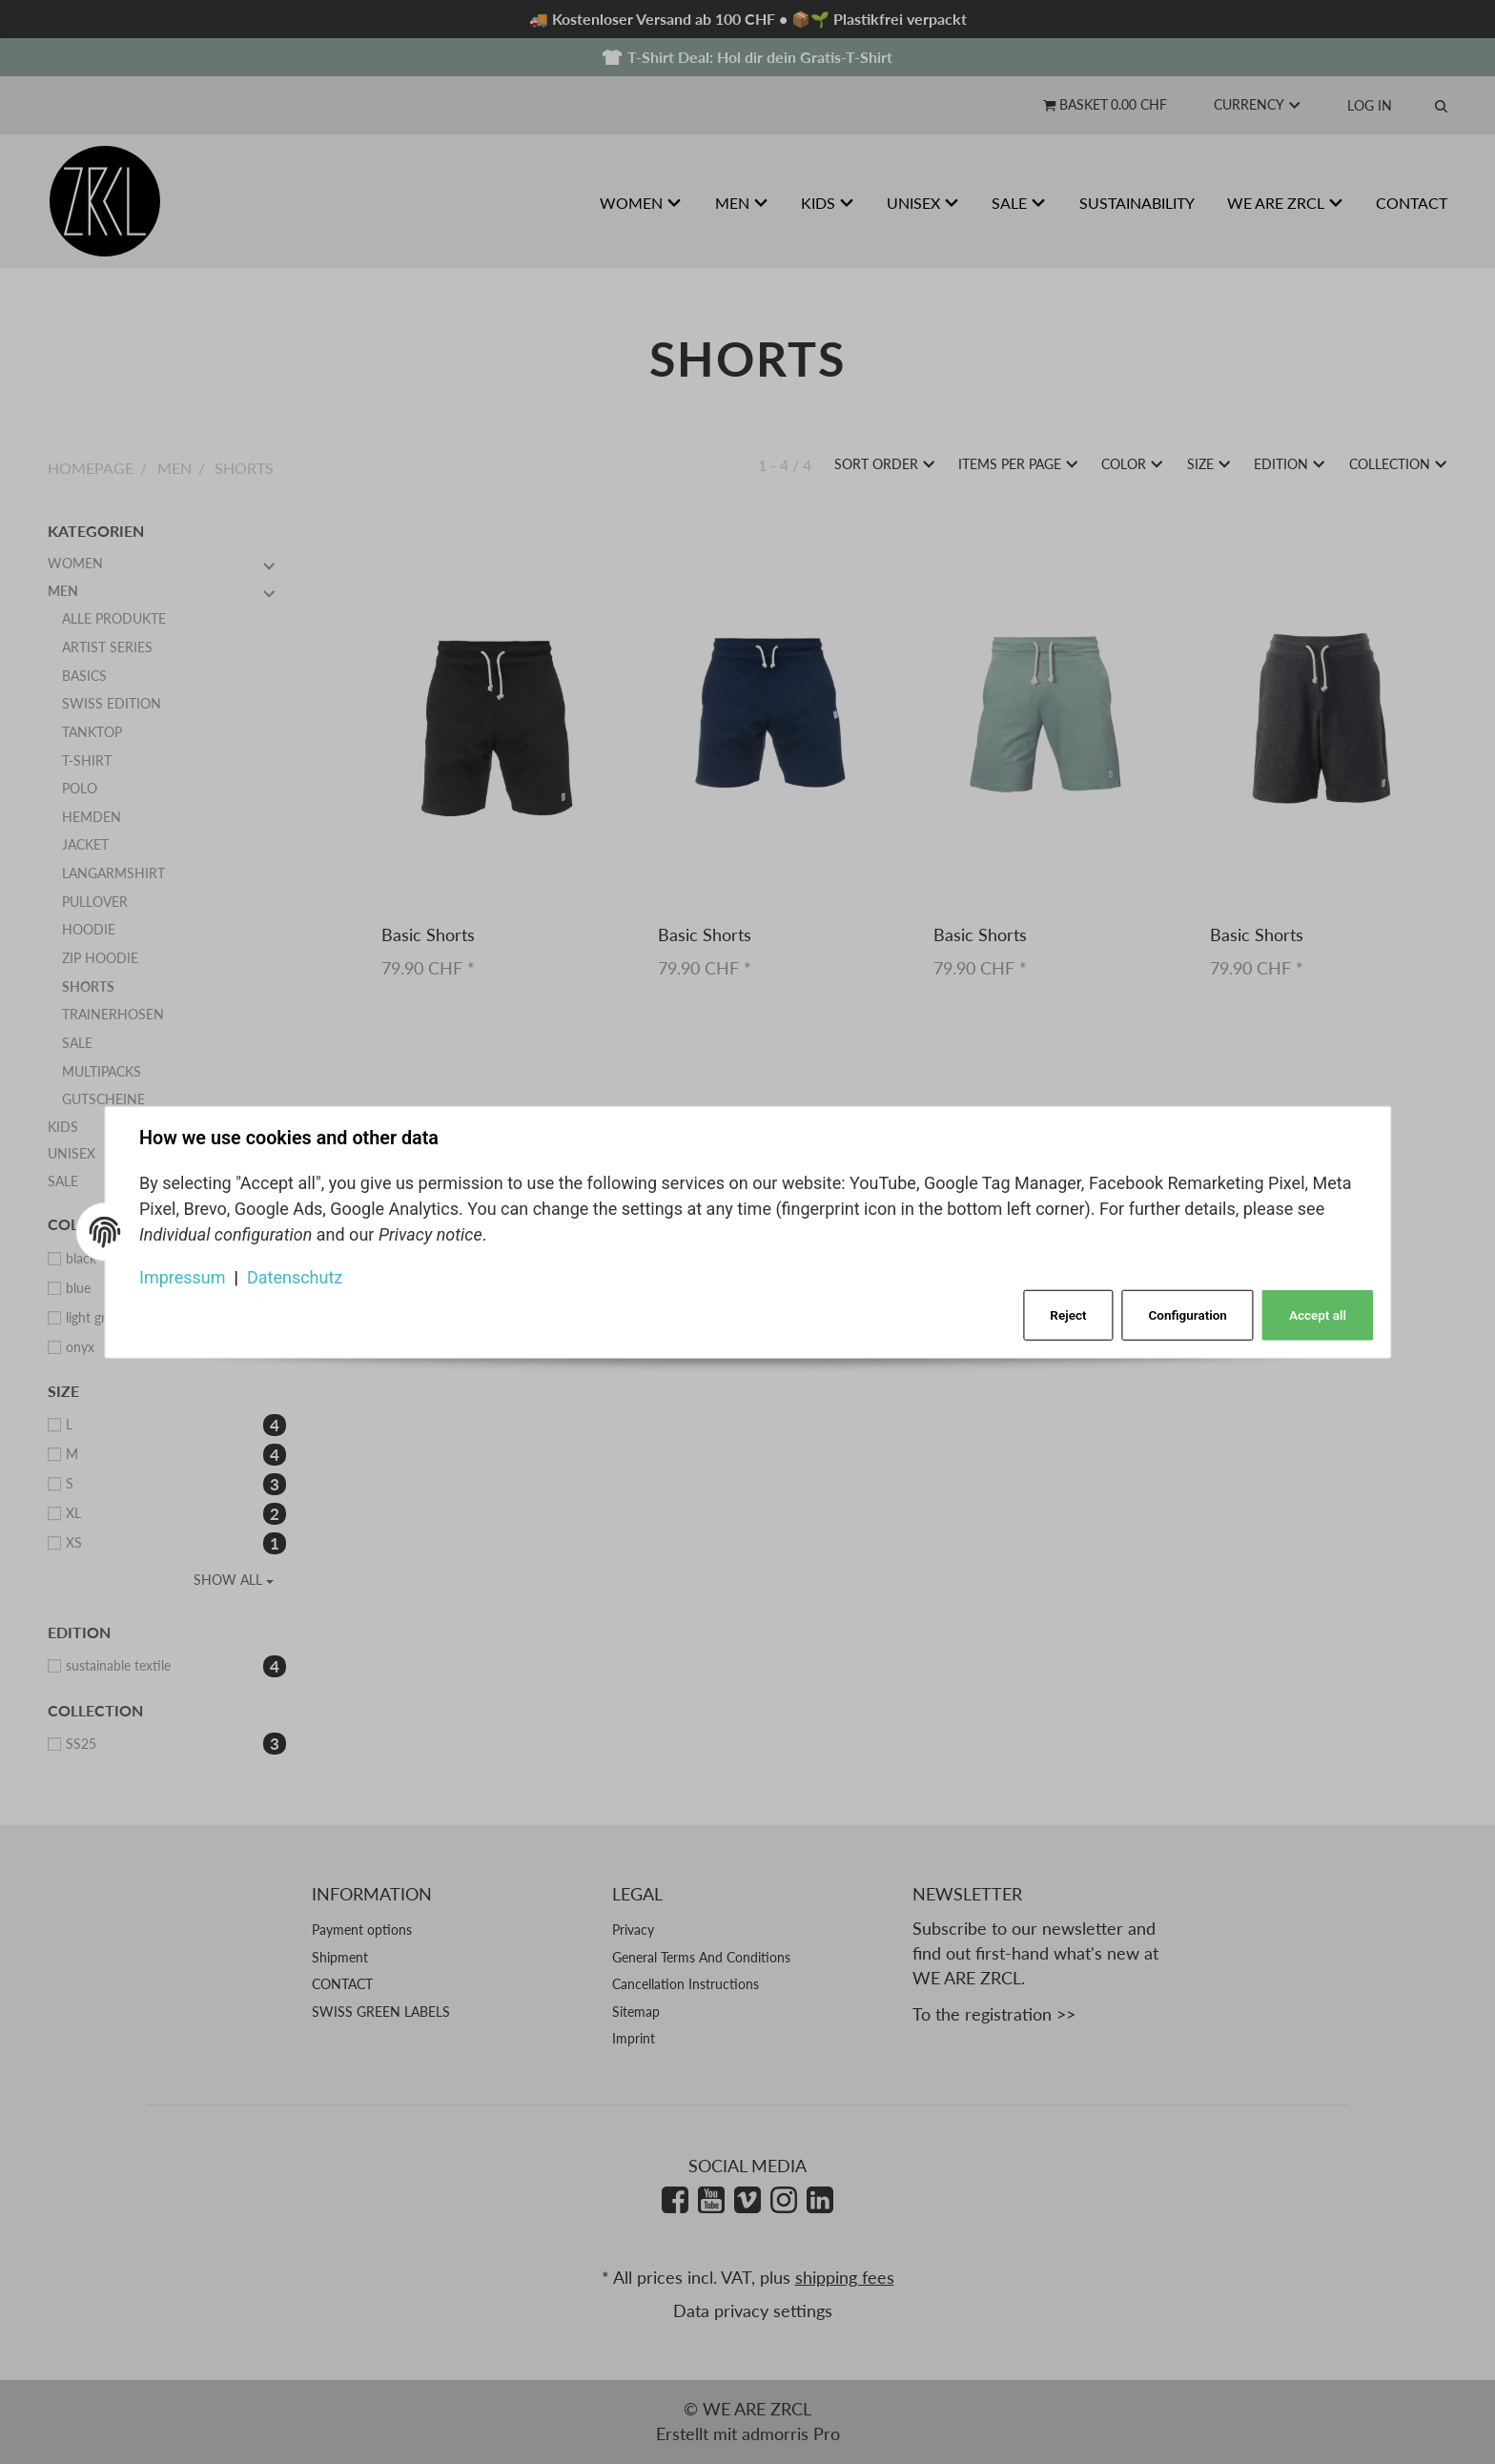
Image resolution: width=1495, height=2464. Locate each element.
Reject (1068, 1315)
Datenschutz (294, 1276)
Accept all (1317, 1315)
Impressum (182, 1276)
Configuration (1188, 1315)
